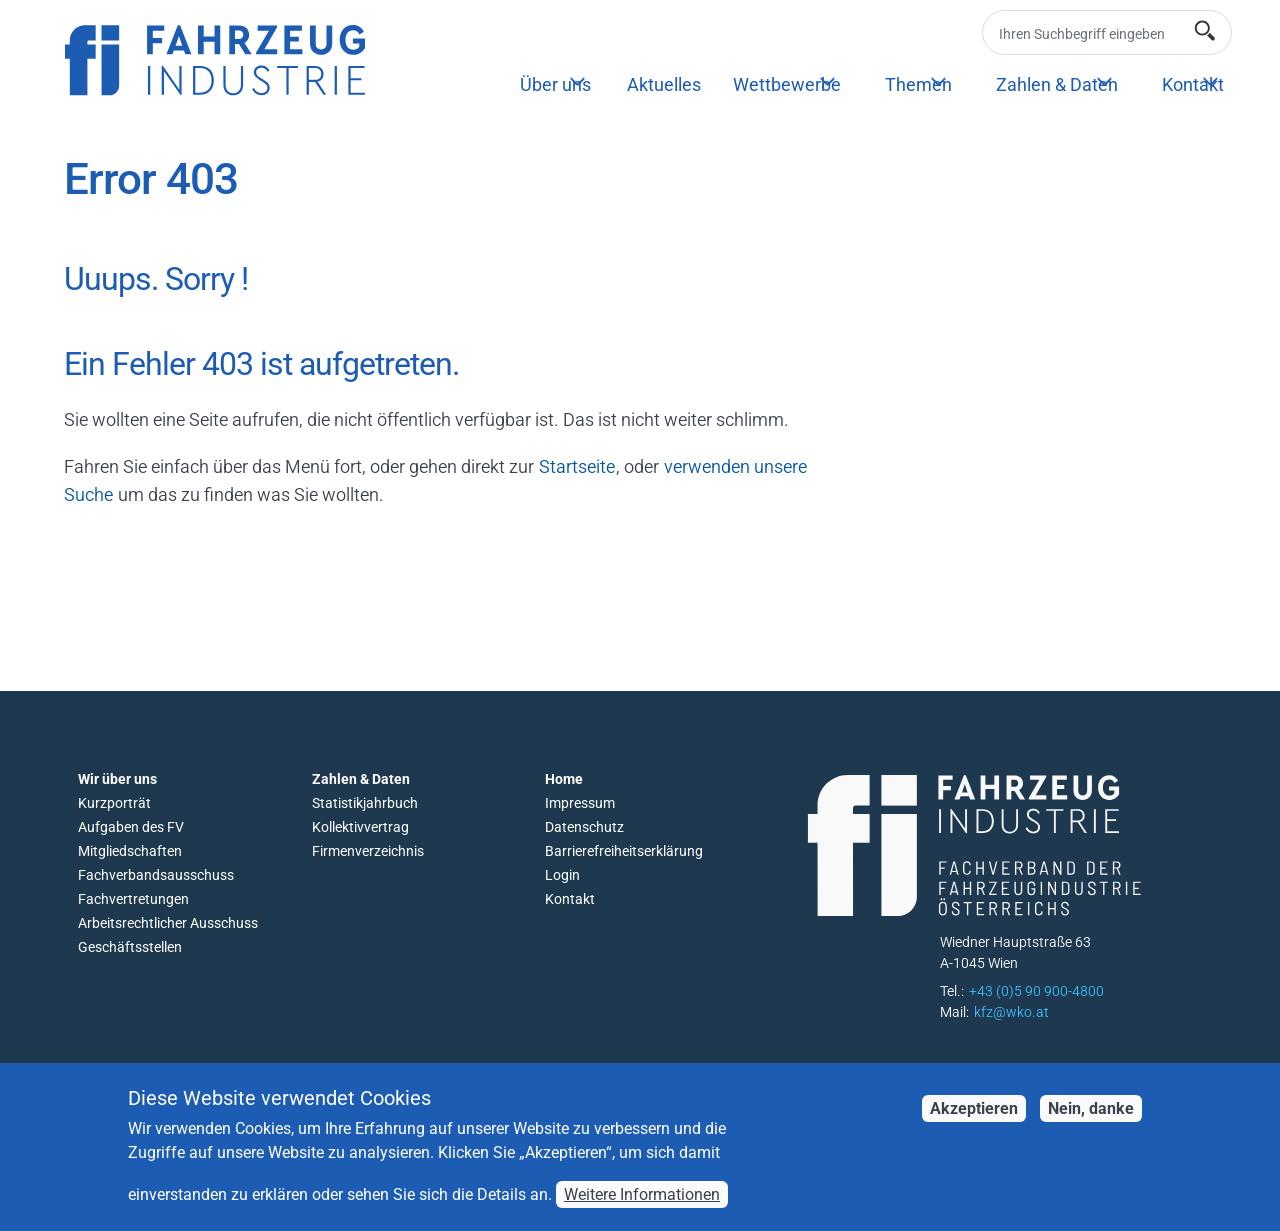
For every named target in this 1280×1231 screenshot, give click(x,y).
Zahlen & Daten (1057, 84)
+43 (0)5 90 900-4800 (1036, 991)
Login (562, 875)
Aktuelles (664, 84)
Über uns (555, 84)
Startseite (577, 466)
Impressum (580, 803)
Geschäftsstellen (130, 947)
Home (564, 779)
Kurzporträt (114, 803)
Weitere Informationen (642, 1208)
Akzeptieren (974, 1122)
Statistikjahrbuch (365, 803)
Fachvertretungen (133, 899)
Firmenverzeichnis (368, 851)
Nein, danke (1091, 1122)
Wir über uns (117, 779)
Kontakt (1193, 84)
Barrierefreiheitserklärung (624, 851)
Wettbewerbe (787, 84)
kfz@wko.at (1011, 1012)
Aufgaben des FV (131, 827)
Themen (918, 84)
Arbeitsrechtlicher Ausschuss (168, 923)
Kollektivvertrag (360, 827)
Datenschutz (584, 827)
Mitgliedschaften (130, 851)
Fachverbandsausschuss (156, 875)
